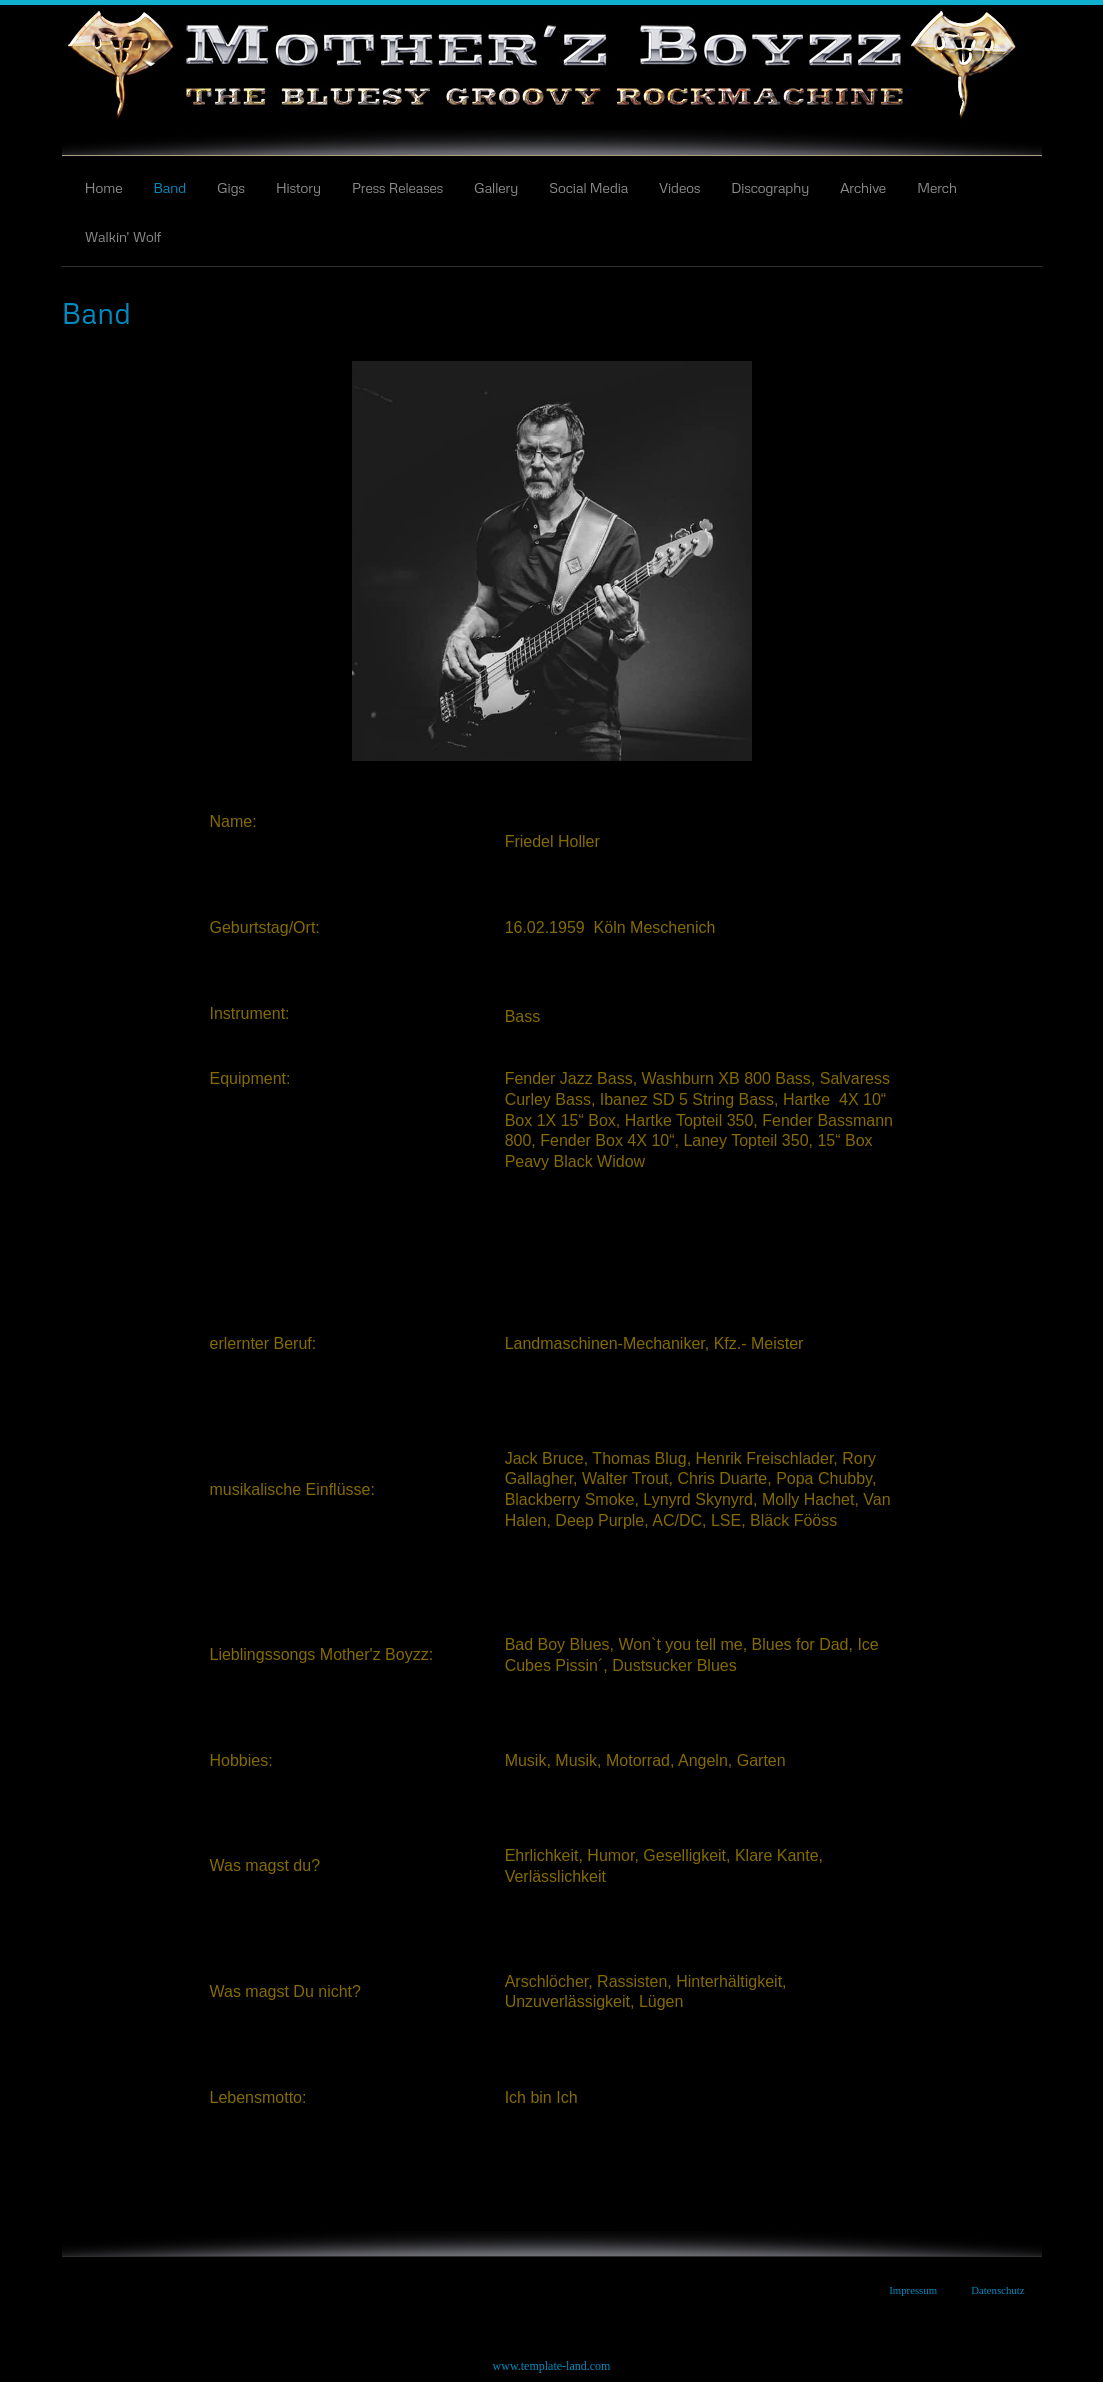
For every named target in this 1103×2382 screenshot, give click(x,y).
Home (104, 187)
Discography (770, 187)
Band (169, 187)
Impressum (913, 2290)
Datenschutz (997, 2290)
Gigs (231, 187)
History (298, 187)
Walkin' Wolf (123, 236)
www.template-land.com (552, 2366)
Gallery (496, 187)
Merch (937, 187)
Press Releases (397, 187)
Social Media (588, 187)
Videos (679, 187)
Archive (863, 187)
